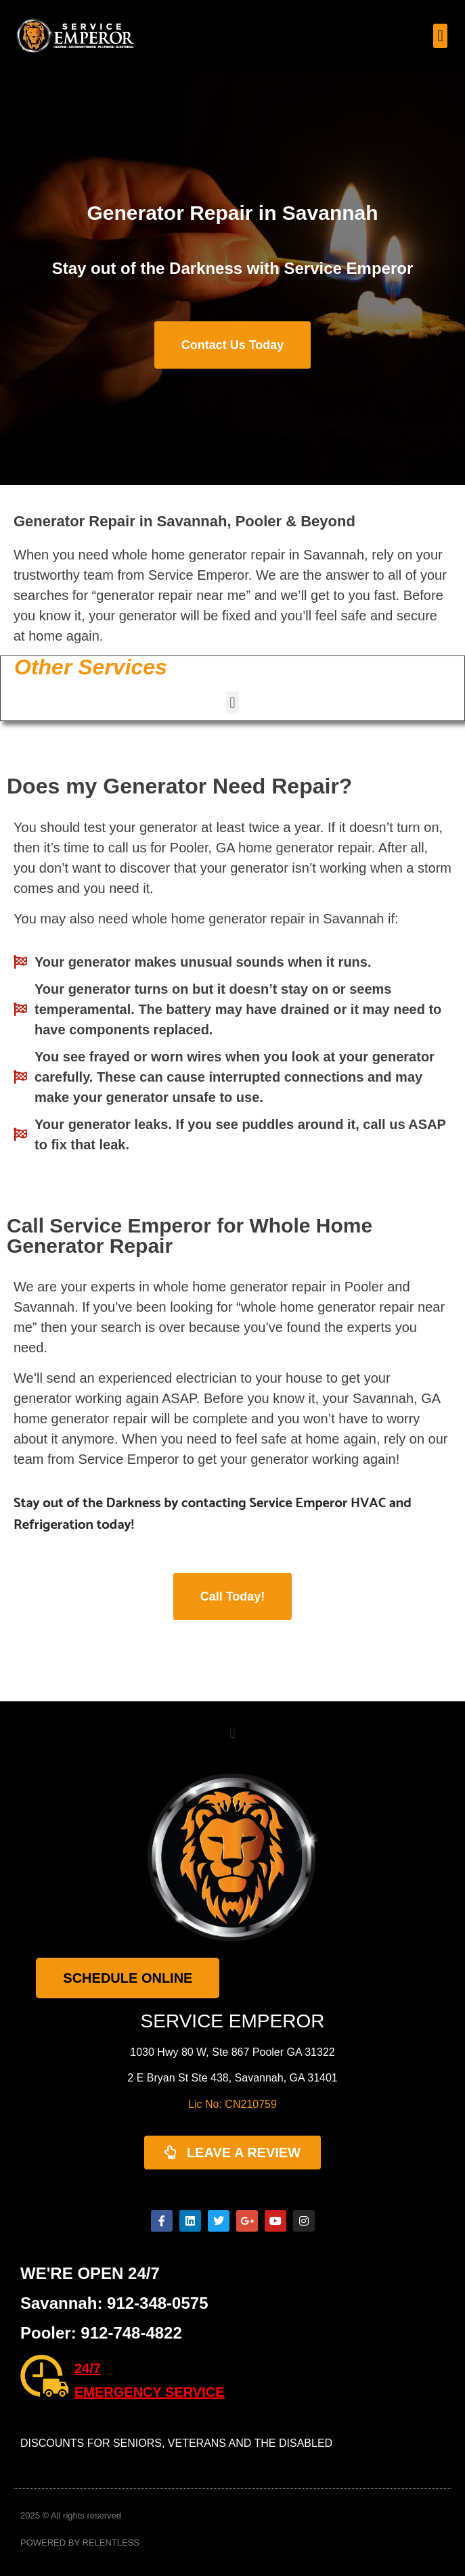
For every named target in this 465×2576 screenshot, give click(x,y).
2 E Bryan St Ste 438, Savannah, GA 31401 (232, 2078)
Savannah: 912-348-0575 (114, 2303)
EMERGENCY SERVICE (149, 2392)
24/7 (87, 2368)
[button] (440, 36)
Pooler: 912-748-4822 (101, 2333)
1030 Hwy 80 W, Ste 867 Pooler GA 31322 (232, 2052)
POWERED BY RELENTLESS (79, 2542)
